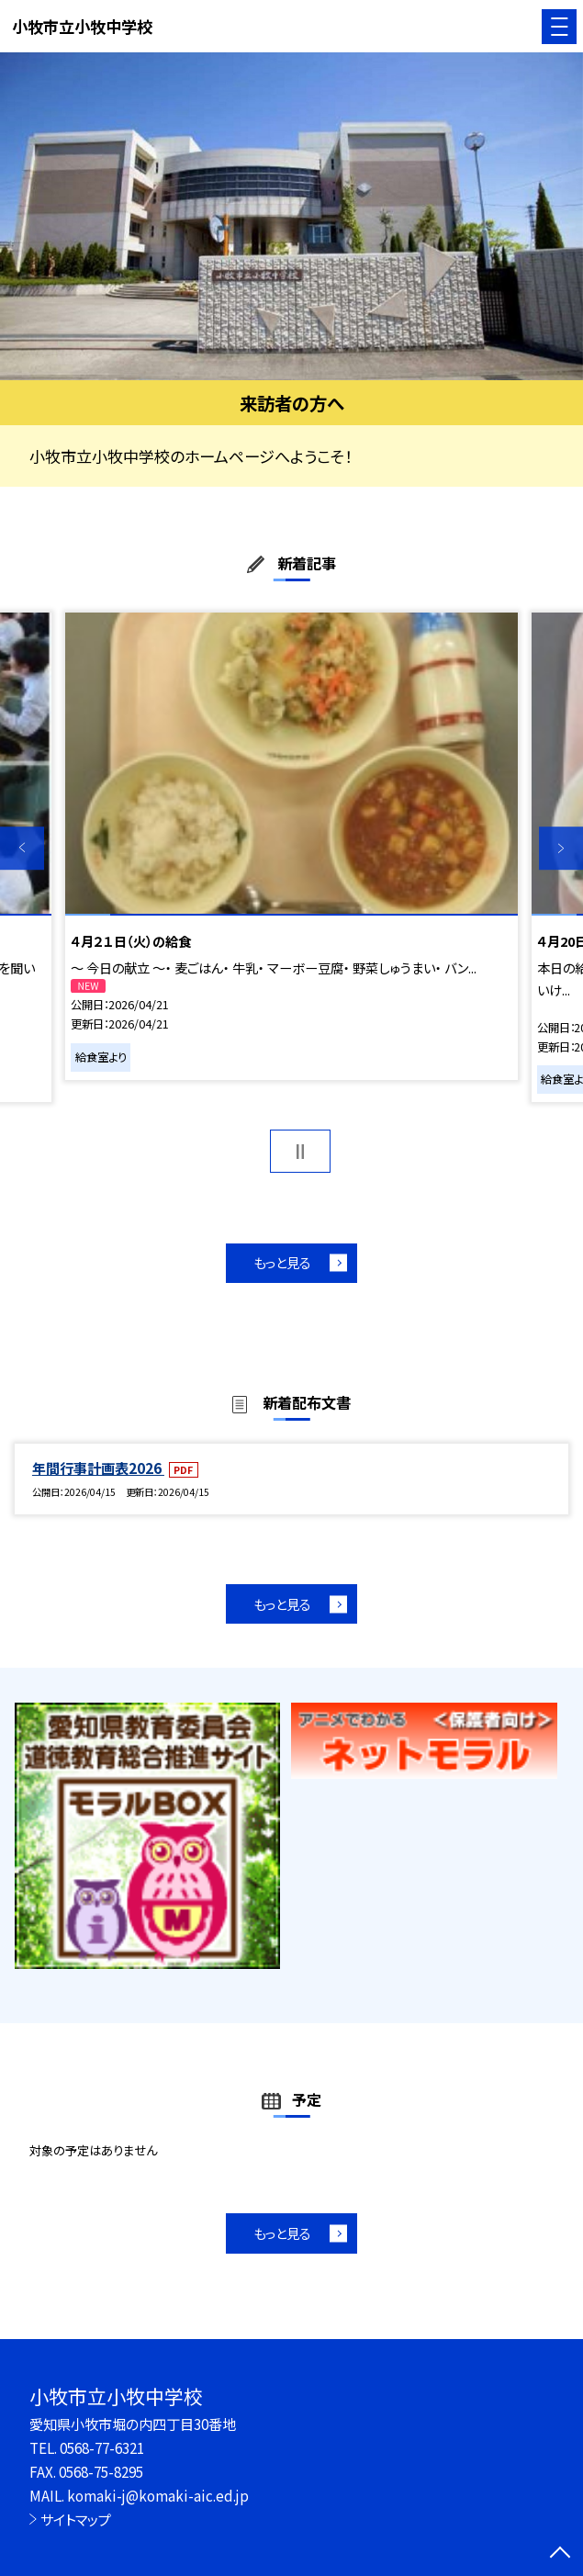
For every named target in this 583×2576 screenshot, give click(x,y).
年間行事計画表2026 (98, 1467)
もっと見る (282, 1262)
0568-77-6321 (102, 2447)
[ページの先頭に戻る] (560, 2554)
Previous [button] (22, 849)
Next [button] (561, 849)
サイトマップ (75, 2519)
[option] (291, 216)
